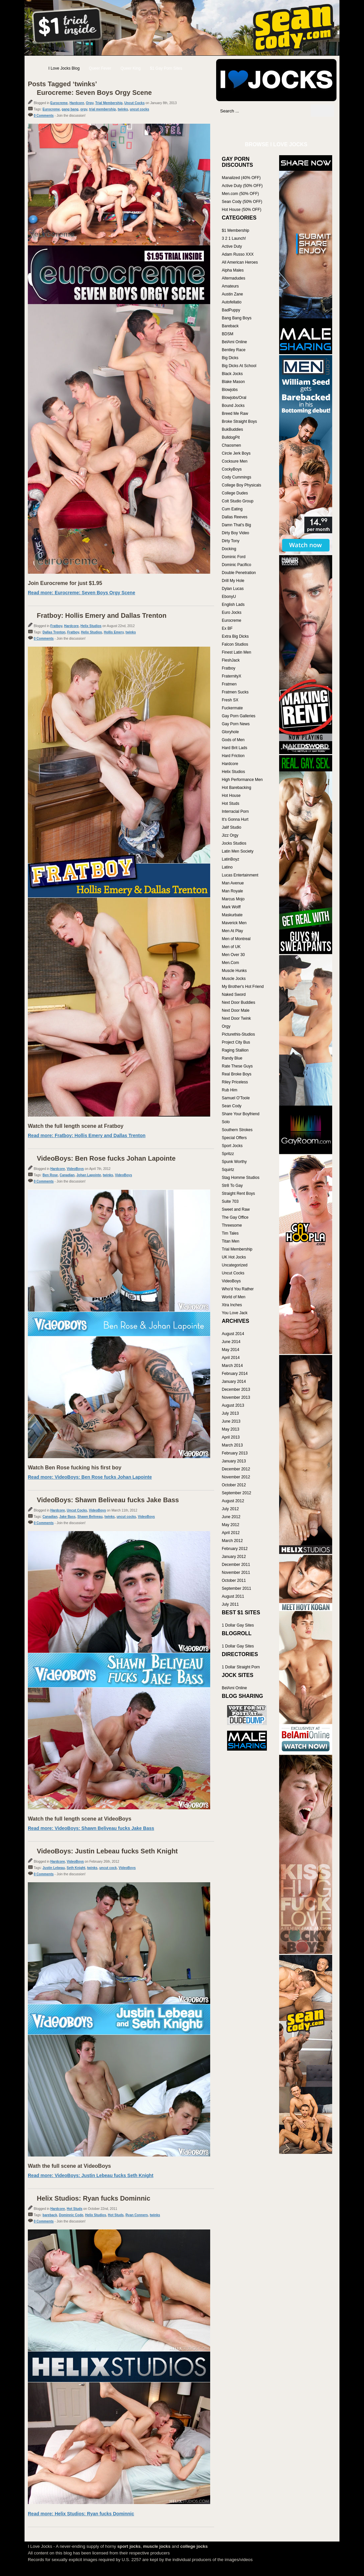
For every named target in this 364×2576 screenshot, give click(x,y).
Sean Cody (231, 1106)
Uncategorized (234, 1265)
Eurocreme (59, 103)
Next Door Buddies (238, 1002)
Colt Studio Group (237, 501)
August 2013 (233, 1405)
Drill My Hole (233, 580)
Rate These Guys (237, 1066)
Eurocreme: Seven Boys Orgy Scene (94, 92)
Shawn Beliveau (89, 1516)
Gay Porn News (236, 724)
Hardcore (77, 103)
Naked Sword (234, 994)
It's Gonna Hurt (235, 819)
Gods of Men (233, 740)
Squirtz (228, 1169)
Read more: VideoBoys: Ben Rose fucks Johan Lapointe (90, 1477)
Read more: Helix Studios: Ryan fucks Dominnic (81, 2513)
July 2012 (230, 1509)
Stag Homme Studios (240, 1177)
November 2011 (236, 1572)
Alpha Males (233, 270)
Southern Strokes (237, 1129)
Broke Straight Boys (239, 421)
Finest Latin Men (236, 652)
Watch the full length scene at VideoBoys (79, 1819)
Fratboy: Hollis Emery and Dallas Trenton (101, 615)
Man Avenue (233, 883)
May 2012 (230, 1524)
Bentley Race (233, 350)
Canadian (67, 1175)
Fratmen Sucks (235, 692)
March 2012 (232, 1540)
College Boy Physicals (241, 485)
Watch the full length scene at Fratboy (75, 1126)
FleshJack (231, 660)
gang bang (70, 109)
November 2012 (236, 1477)
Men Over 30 (233, 954)
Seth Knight (76, 1868)
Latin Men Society (237, 851)
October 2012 (234, 1485)
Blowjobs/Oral (234, 397)
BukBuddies (232, 429)
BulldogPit (231, 437)
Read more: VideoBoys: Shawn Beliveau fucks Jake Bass (91, 1828)
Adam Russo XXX (238, 254)
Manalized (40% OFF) (241, 177)
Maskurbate (232, 915)
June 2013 (231, 1421)
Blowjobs (230, 389)
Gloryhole (230, 732)
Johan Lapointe (89, 1175)
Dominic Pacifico (236, 564)
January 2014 (234, 1381)
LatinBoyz (230, 859)
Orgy (89, 103)
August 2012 (233, 1501)
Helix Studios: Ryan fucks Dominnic (93, 2198)
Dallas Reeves (234, 517)
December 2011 (236, 1564)
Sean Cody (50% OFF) (242, 201)
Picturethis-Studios (238, 1034)
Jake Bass (67, 1516)
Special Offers (234, 1137)
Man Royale (232, 891)
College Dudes (235, 493)
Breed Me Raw (235, 413)
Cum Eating (232, 509)
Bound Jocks (233, 405)
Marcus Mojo (233, 899)
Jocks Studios (234, 843)
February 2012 (235, 1548)
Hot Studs (74, 2209)
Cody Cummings (236, 477)
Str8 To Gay (232, 1185)
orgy (83, 109)
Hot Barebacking (236, 787)
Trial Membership (108, 103)
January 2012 (234, 1556)
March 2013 (232, 1445)
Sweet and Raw (236, 1209)
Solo (226, 1122)
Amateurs (230, 286)
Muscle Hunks (234, 970)
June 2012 (231, 1516)
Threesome (232, 1225)
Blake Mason (233, 381)
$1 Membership (235, 230)
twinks (123, 109)
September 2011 (236, 1588)
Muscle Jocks (234, 978)
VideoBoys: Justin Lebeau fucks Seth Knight (107, 1851)
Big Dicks (230, 357)
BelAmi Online (234, 342)
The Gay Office (235, 1217)
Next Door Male (235, 1010)
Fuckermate (232, 708)
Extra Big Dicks (235, 636)
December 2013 (236, 1389)
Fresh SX (230, 700)
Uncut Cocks (134, 103)
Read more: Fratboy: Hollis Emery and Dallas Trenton (87, 1135)
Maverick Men (234, 923)
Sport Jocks (232, 1145)
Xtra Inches (232, 1305)
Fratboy (56, 626)
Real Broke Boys (236, 1074)
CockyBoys (232, 469)
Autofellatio (231, 302)
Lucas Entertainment (240, 875)
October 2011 (234, 1580)
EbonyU (229, 596)
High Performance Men (242, 779)
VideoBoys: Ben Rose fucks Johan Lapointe (106, 1158)
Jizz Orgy (230, 835)
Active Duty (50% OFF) (242, 185)
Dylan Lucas (233, 588)
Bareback (230, 326)
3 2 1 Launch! (234, 238)
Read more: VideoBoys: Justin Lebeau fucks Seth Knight (90, 2175)
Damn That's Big (236, 525)
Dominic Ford (233, 556)
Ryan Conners (136, 2215)
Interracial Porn (235, 811)
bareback (49, 2215)
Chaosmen (231, 445)
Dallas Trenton (53, 632)
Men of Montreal (236, 938)
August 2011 (233, 1596)
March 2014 (232, 1365)
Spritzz (228, 1153)
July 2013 (230, 1413)
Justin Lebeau (53, 1868)
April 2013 (231, 1437)
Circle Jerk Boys (236, 453)
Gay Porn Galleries (238, 716)
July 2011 (230, 1604)
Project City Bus (236, 1042)
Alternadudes (233, 278)
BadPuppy (231, 310)
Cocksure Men (234, 461)
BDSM (227, 334)
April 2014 (231, 1357)
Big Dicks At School (239, 365)
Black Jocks (232, 373)
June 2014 (231, 1341)
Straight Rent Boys (238, 1193)
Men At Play (232, 931)
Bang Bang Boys (236, 318)
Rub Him (229, 1090)
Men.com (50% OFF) (240, 193)
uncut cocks (139, 109)
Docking (229, 549)
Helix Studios (91, 626)
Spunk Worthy (234, 1161)
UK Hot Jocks (234, 1257)
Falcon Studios (235, 644)
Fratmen (229, 684)
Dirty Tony (230, 541)
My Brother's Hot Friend (243, 986)
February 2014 (235, 1373)
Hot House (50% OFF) (241, 209)
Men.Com (230, 962)
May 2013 (230, 1429)
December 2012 (236, 1469)
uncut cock (108, 1868)
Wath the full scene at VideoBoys (69, 2166)
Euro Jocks (231, 612)
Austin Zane (232, 294)
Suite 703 (230, 1201)
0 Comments (44, 115)
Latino (227, 867)
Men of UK (231, 946)
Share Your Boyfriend (240, 1114)
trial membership (102, 109)
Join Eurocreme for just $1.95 (65, 583)
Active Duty (232, 246)
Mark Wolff (231, 907)
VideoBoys (75, 1169)
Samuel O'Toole (236, 1098)
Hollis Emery (114, 632)
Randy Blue (232, 1058)
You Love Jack (235, 1313)
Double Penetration (239, 572)
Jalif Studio (231, 827)
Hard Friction (233, 755)
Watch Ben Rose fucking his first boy (74, 1467)
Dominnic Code (71, 2215)
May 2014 (230, 1349)
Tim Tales (230, 1233)
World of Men (233, 1297)
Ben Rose (50, 1175)
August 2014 (233, 1333)
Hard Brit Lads (234, 747)
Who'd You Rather (238, 1289)
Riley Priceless (235, 1082)
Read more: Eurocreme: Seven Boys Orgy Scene (81, 592)
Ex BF (227, 628)
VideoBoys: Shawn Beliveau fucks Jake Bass (108, 1500)
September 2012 (236, 1493)
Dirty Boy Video (235, 533)
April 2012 (231, 1532)
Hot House (231, 795)
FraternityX (231, 676)
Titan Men (230, 1241)
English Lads (233, 604)
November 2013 (236, 1397)
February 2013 (235, 1453)
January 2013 (234, 1461)
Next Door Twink (236, 1018)
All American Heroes (240, 262)
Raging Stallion (235, 1050)
